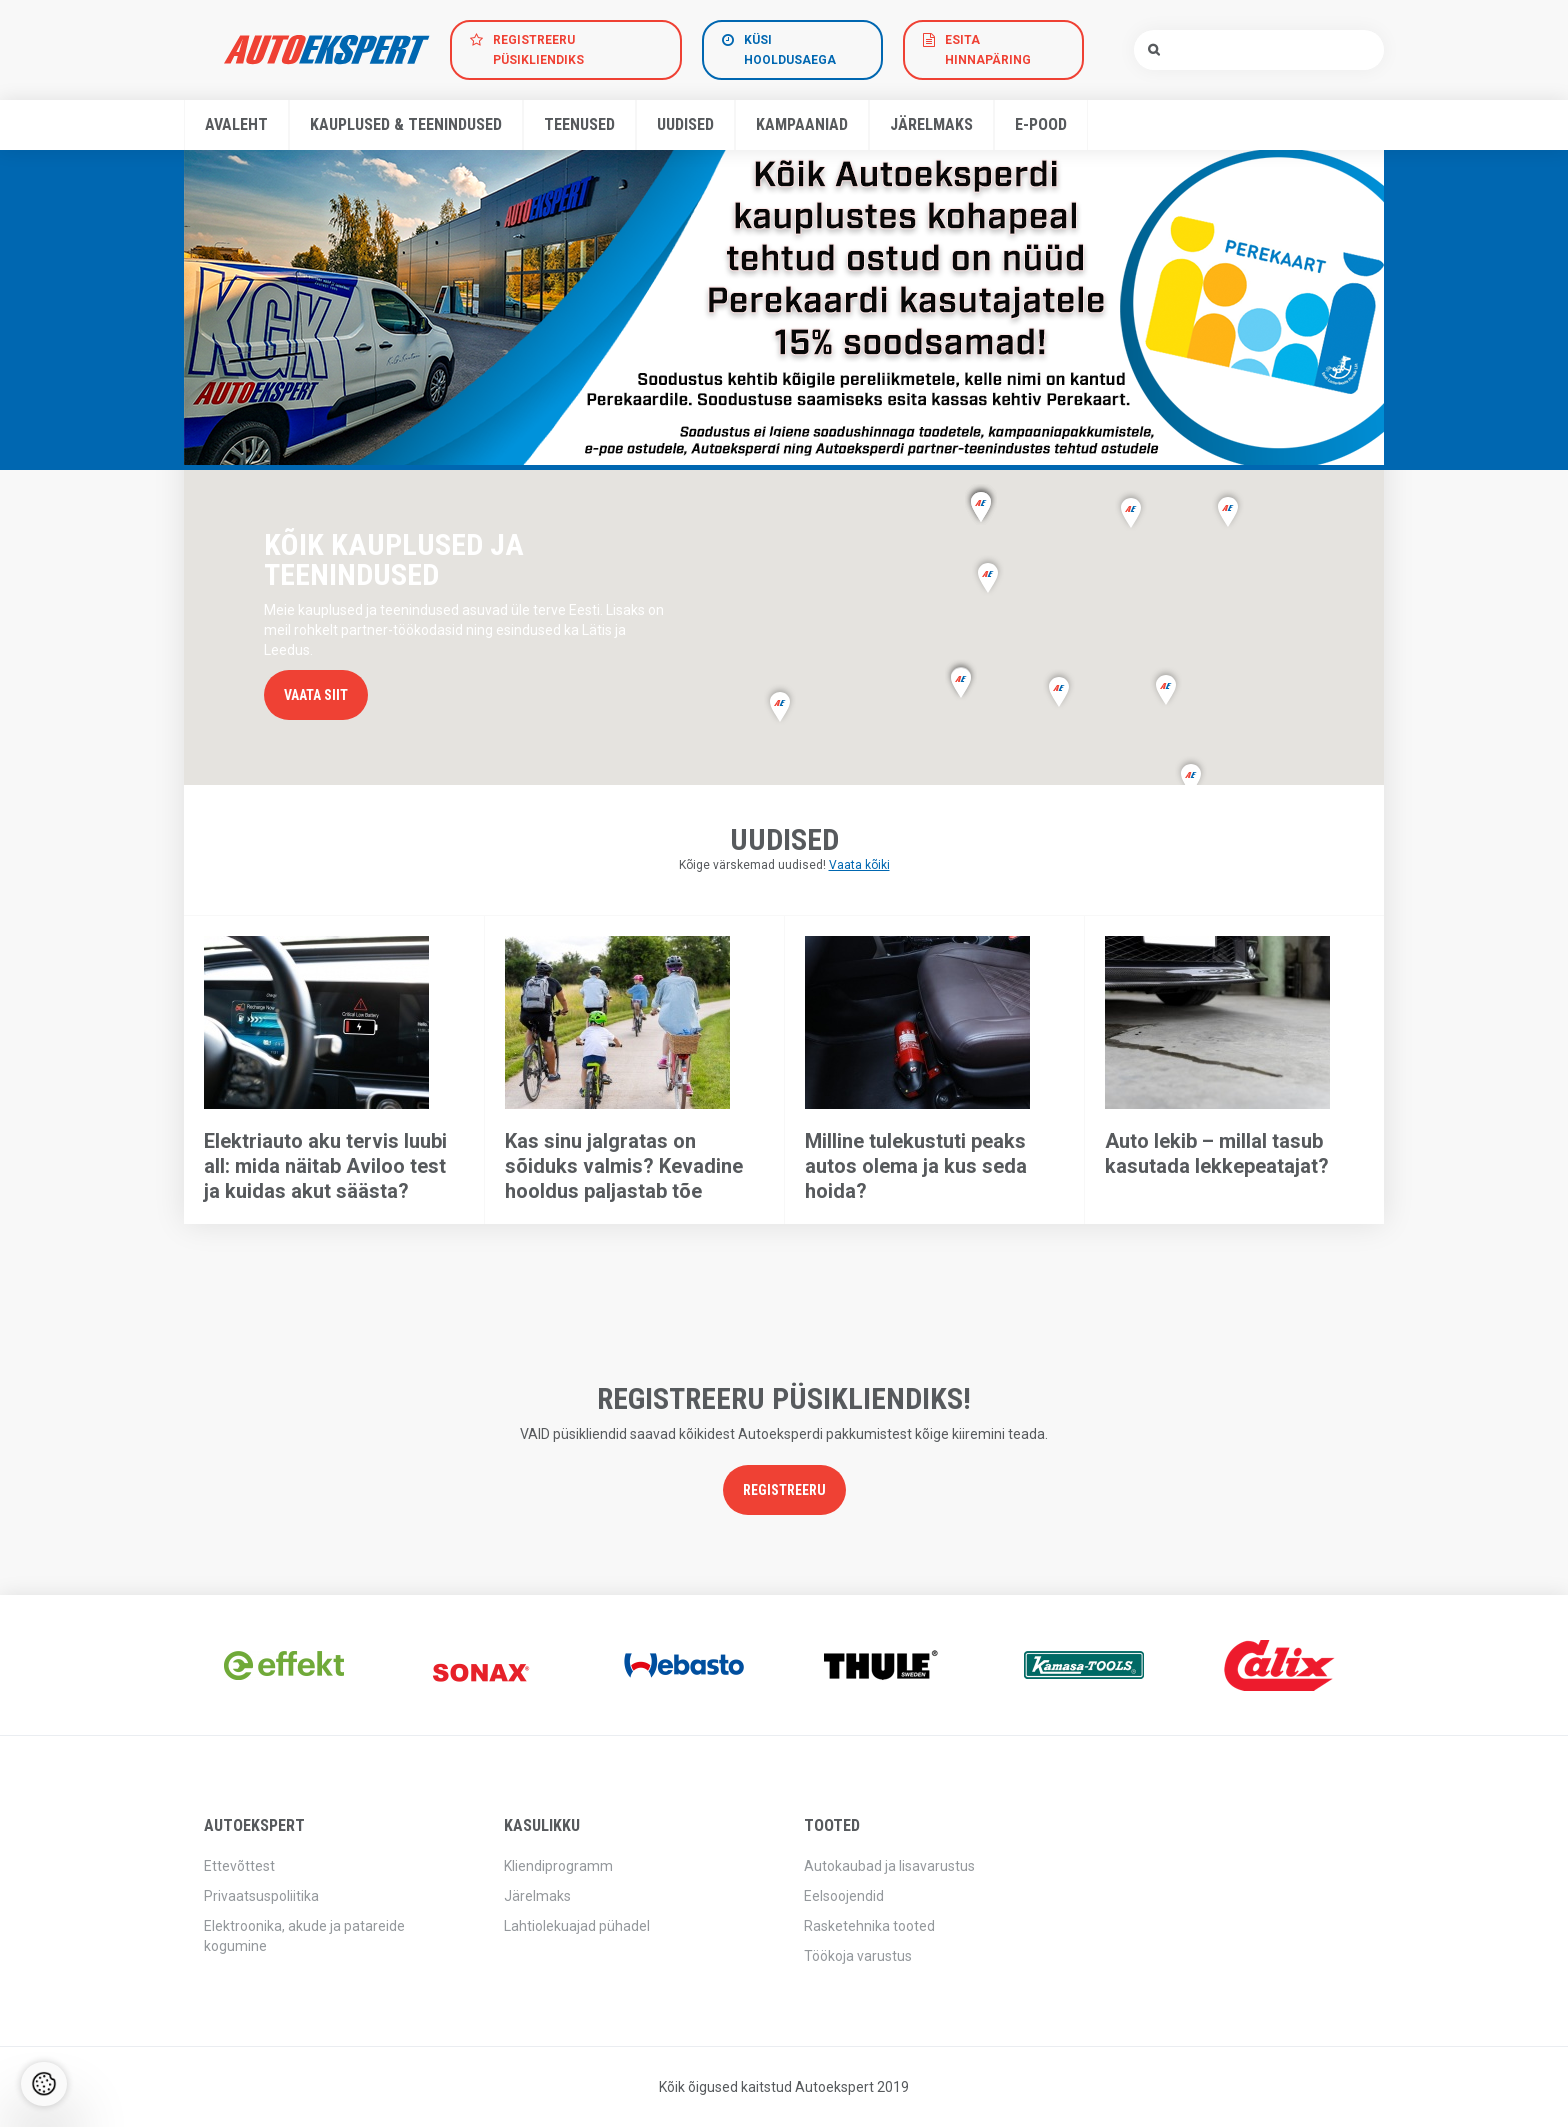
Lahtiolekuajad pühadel (577, 1926)
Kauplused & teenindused (406, 124)
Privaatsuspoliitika (261, 1896)
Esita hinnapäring (988, 50)
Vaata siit (316, 695)
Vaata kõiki (859, 865)
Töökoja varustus (858, 1956)
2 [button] (794, 440)
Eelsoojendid (844, 1896)
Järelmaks (931, 124)
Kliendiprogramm (558, 1866)
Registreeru (784, 1490)
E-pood (1041, 124)
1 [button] (774, 440)
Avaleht (236, 124)
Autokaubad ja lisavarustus (889, 1866)
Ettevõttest (239, 1866)
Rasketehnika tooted (869, 1926)
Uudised (685, 124)
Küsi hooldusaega (790, 50)
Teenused (579, 124)
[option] (784, 307)
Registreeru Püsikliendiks (538, 50)
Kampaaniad (802, 124)
